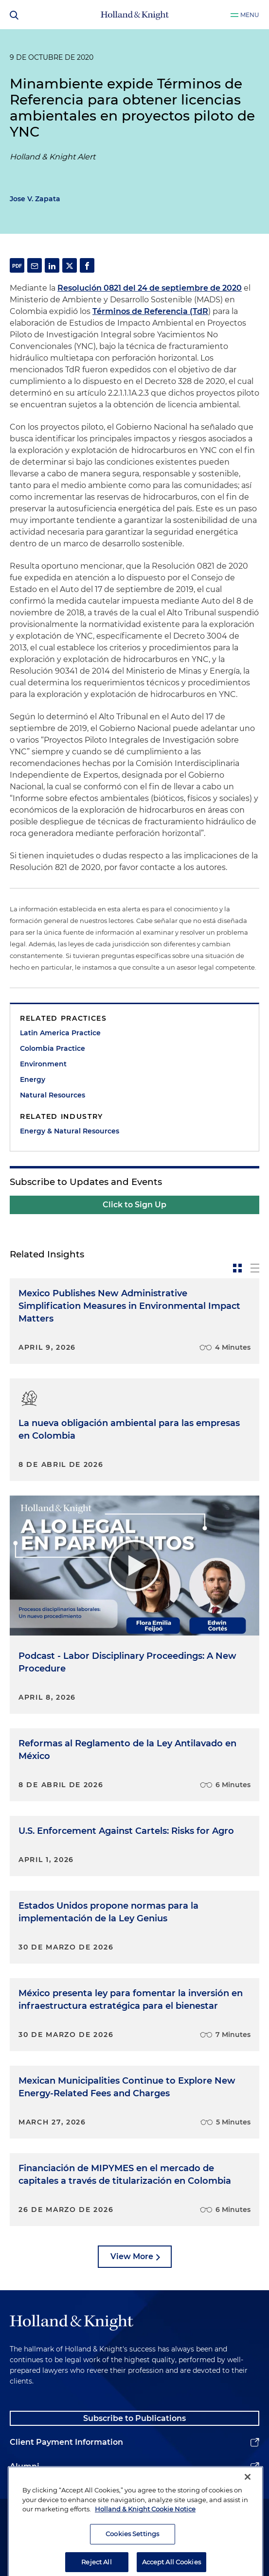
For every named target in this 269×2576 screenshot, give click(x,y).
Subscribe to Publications (134, 2418)
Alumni (24, 2466)
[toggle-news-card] (237, 1268)
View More (131, 2256)
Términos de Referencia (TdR (150, 311)
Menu (249, 14)
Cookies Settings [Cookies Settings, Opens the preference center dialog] (132, 2562)
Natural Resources (52, 1095)
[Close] (247, 2505)
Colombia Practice (52, 1048)
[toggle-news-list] (255, 1268)
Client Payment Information (66, 2442)
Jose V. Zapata (35, 198)
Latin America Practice (60, 1032)
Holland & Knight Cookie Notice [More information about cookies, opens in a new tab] (145, 2537)
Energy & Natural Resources (69, 1131)
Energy (32, 1079)
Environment (43, 1064)
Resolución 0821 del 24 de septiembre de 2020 (149, 288)
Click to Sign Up (134, 1204)
